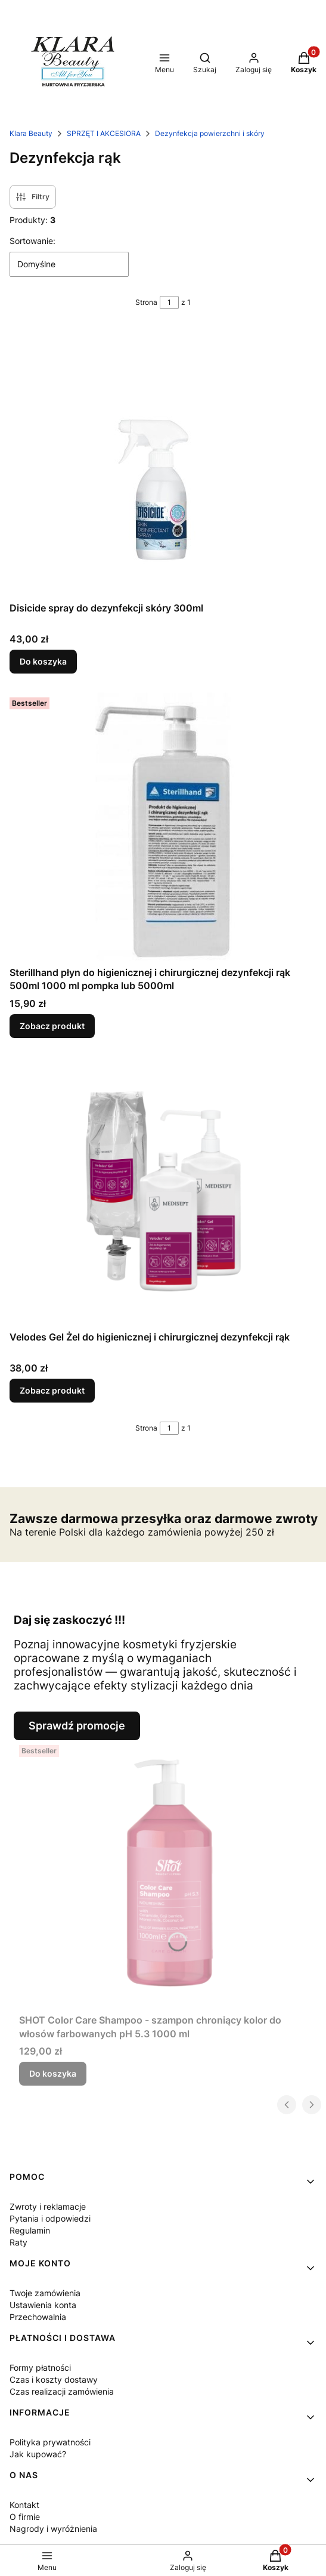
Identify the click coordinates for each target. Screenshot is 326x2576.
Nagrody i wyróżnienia (53, 2529)
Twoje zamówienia (45, 2293)
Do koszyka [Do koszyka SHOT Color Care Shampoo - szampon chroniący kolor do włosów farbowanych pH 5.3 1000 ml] (52, 2073)
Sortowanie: (32, 241)
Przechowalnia (38, 2317)
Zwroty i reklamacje (48, 2206)
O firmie (25, 2517)
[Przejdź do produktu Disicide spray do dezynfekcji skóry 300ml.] (163, 462)
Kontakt (24, 2505)
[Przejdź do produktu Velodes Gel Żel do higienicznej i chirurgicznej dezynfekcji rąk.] (163, 1191)
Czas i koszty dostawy (54, 2379)
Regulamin (30, 2230)
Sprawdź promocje (77, 1725)
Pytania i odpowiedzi (50, 2218)
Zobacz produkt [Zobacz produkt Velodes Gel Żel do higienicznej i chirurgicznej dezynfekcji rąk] (52, 1390)
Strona (146, 302)
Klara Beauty (31, 133)
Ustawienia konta (43, 2305)
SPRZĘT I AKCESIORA (104, 133)
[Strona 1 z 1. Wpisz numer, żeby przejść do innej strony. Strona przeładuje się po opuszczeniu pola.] (169, 302)
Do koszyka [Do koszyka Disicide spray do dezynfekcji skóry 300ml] (43, 661)
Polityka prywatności (50, 2442)
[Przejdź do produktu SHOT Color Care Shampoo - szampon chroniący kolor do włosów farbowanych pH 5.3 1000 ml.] (167, 1874)
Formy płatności (40, 2367)
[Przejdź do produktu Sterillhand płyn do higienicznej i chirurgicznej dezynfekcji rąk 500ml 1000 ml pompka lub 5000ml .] (163, 827)
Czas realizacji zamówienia (62, 2391)
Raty (18, 2242)
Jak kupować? (38, 2454)
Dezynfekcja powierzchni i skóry (210, 133)
